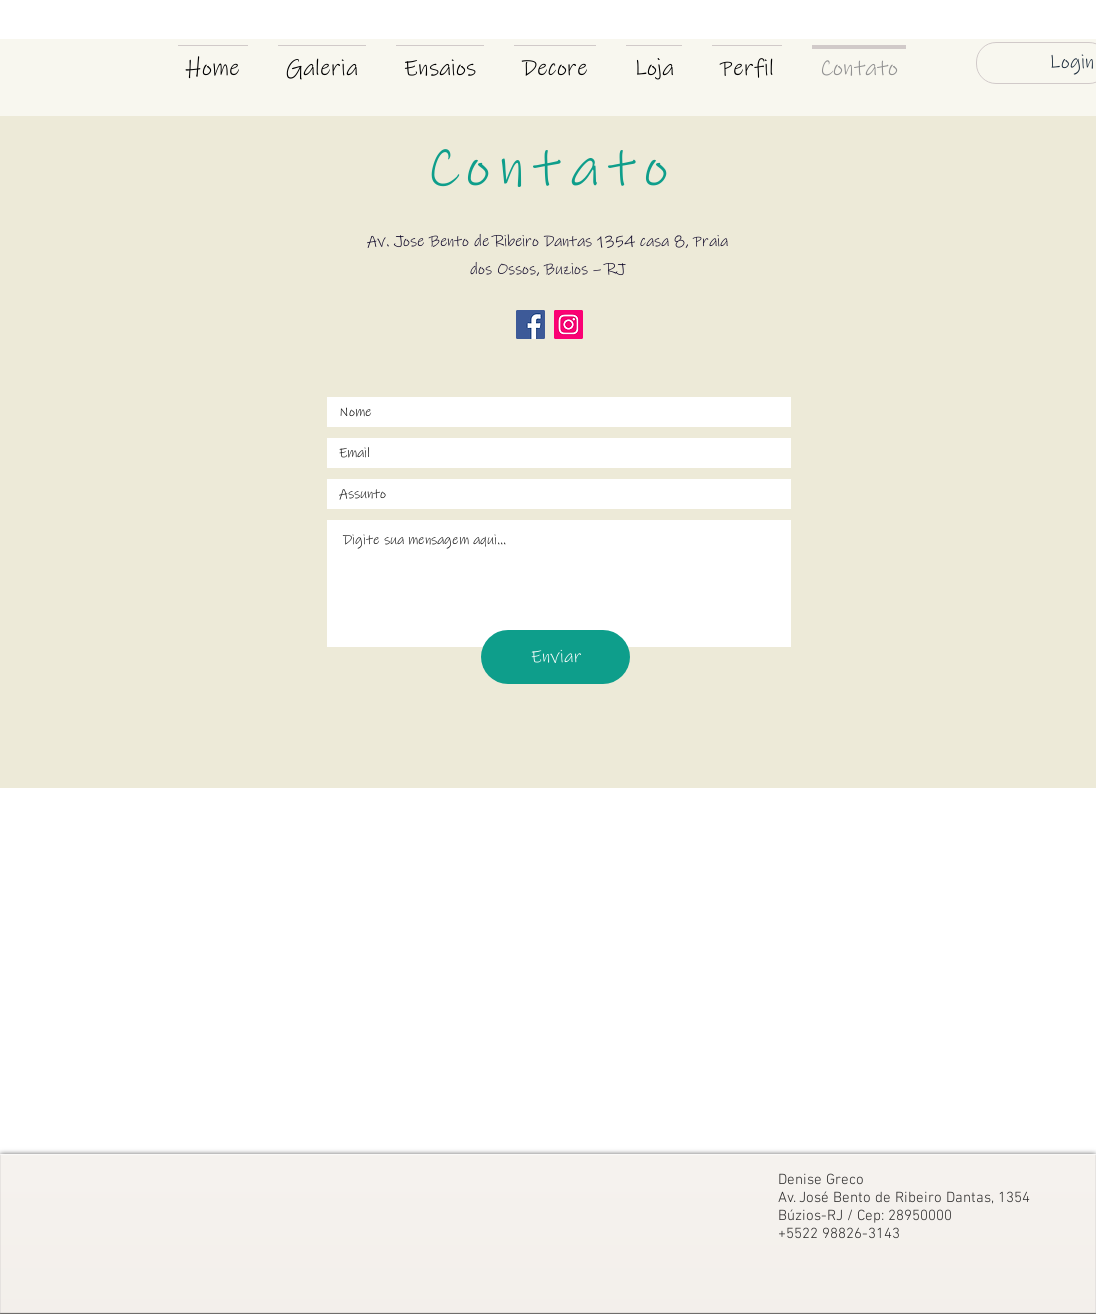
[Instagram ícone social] (568, 324)
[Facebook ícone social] (530, 324)
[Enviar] (555, 657)
